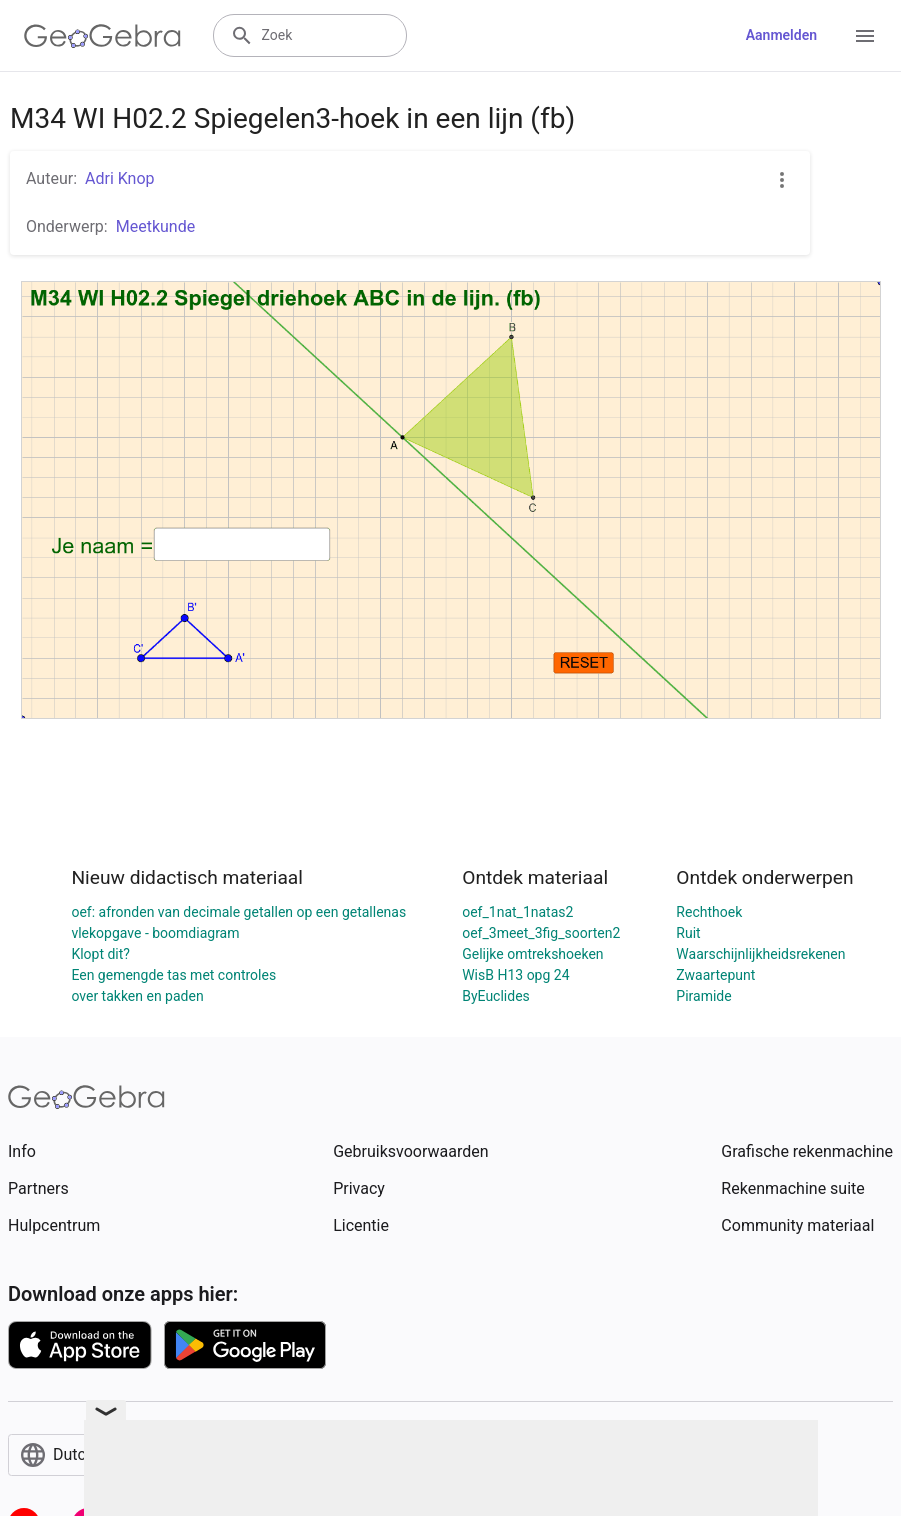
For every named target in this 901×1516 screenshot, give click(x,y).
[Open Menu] (865, 36)
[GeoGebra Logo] (102, 36)
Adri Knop (120, 178)
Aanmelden (781, 35)
